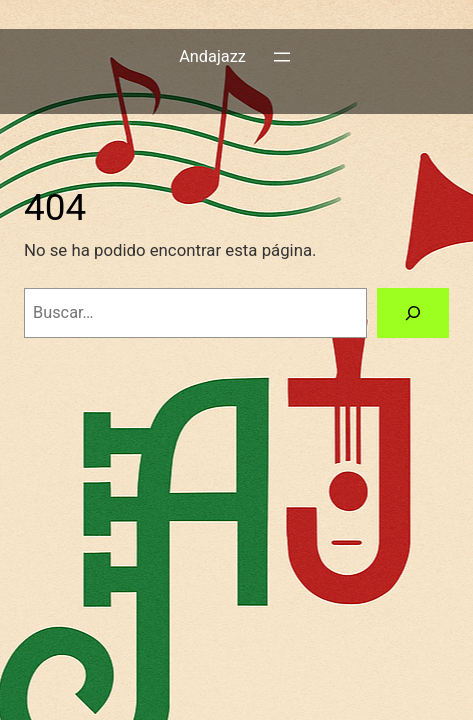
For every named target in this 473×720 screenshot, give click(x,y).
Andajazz (212, 56)
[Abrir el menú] (282, 57)
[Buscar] (413, 313)
